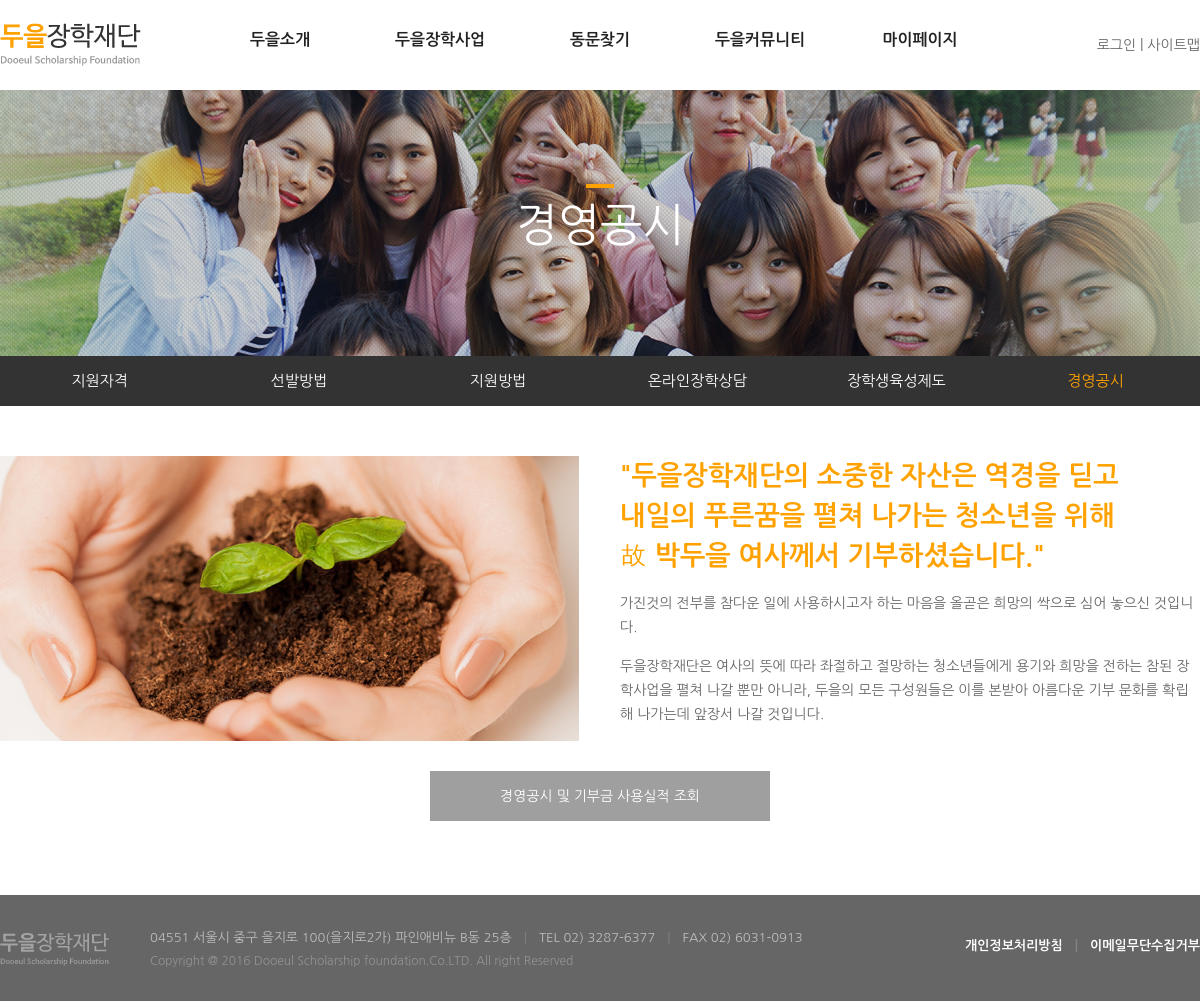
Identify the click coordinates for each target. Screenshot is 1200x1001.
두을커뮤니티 (760, 39)
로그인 (1116, 45)
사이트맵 (1173, 45)
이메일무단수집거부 (1145, 945)
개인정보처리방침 (1014, 945)
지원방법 (498, 380)
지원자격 (99, 380)
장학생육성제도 (896, 380)
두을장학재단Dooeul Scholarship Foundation (70, 44)
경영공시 (1095, 380)
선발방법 (299, 380)
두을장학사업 (440, 39)
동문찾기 (600, 39)
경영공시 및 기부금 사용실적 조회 (600, 796)
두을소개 (280, 39)
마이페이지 (919, 39)
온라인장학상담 (697, 380)
